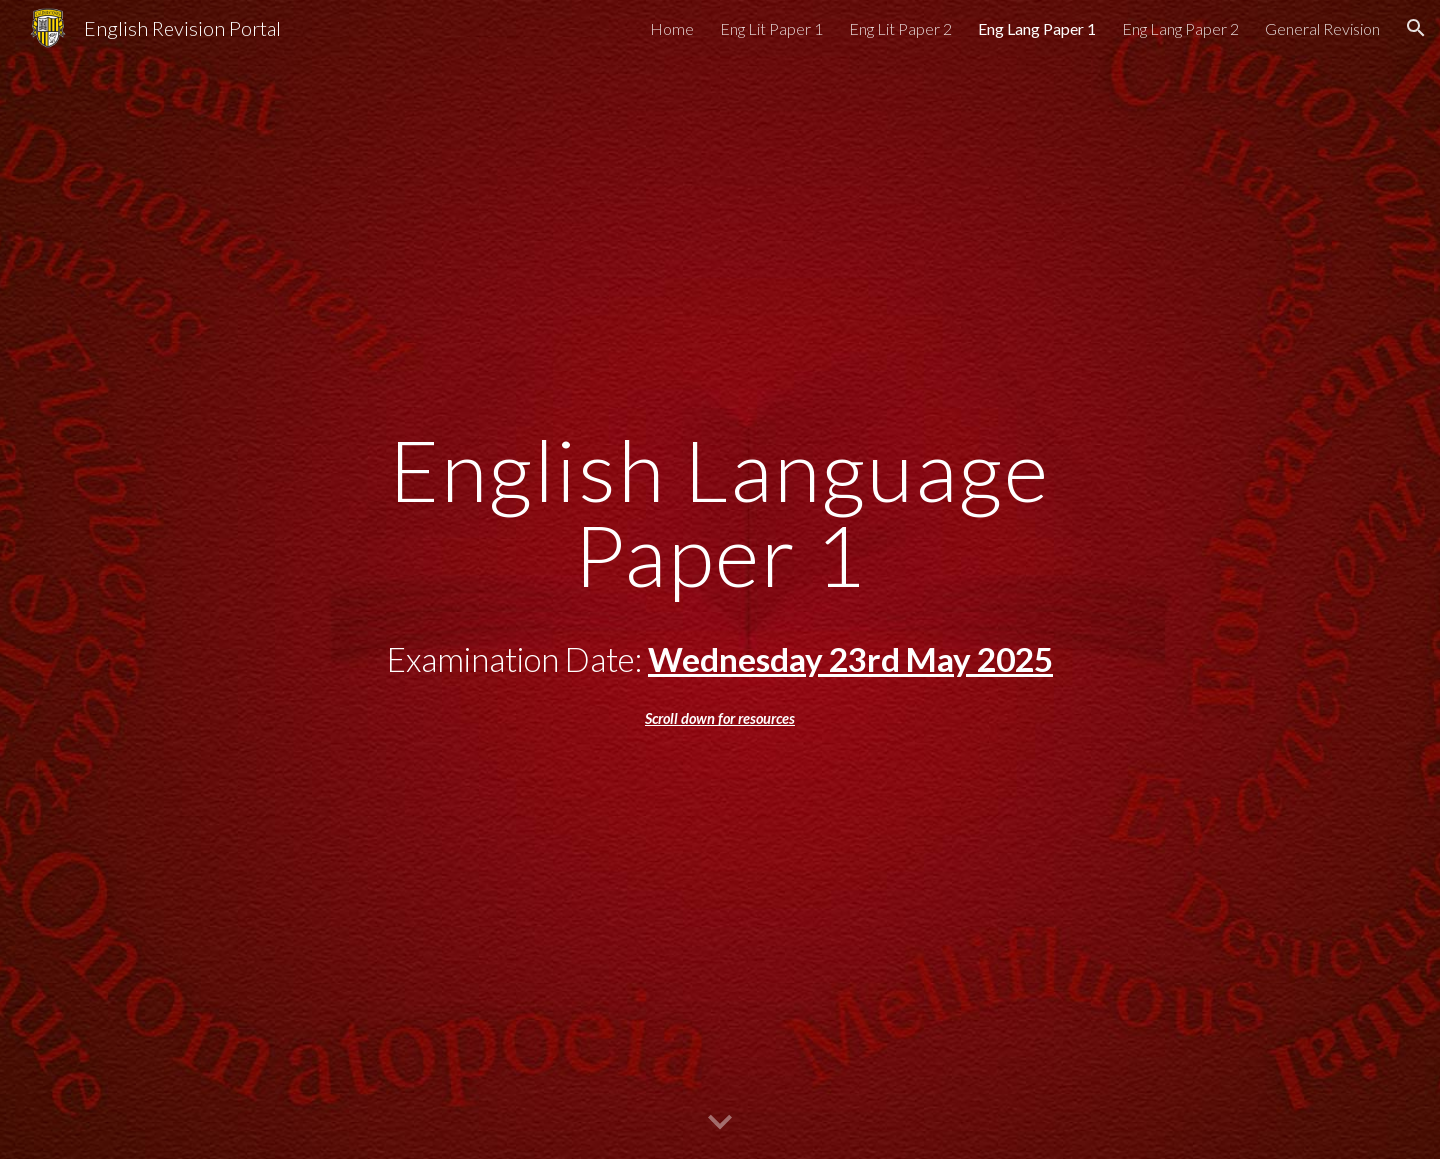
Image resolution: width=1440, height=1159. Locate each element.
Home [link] (672, 28)
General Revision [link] (1322, 28)
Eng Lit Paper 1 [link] (771, 28)
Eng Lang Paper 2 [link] (1180, 28)
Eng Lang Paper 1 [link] (1037, 28)
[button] (1416, 28)
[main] (720, 579)
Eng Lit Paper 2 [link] (900, 28)
